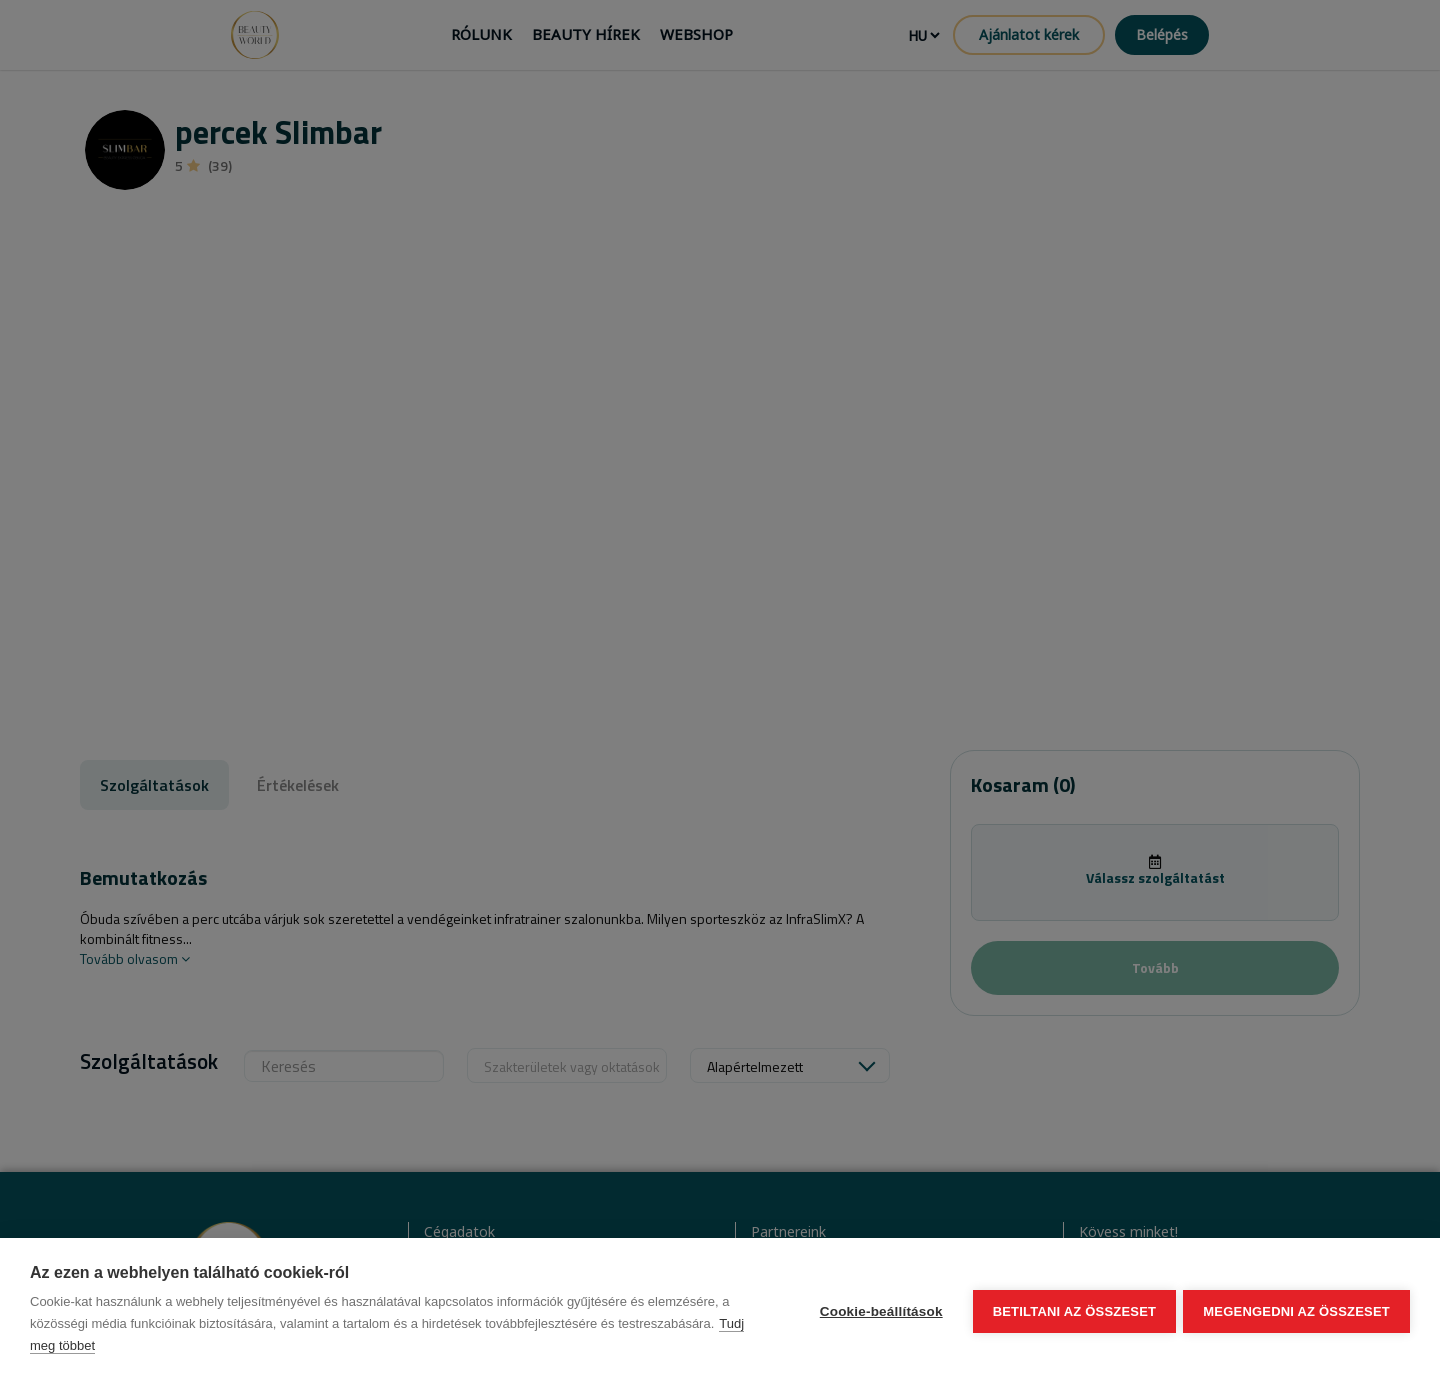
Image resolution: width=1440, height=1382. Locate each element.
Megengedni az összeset (1296, 1310)
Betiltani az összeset (1072, 1310)
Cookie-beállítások (878, 1310)
